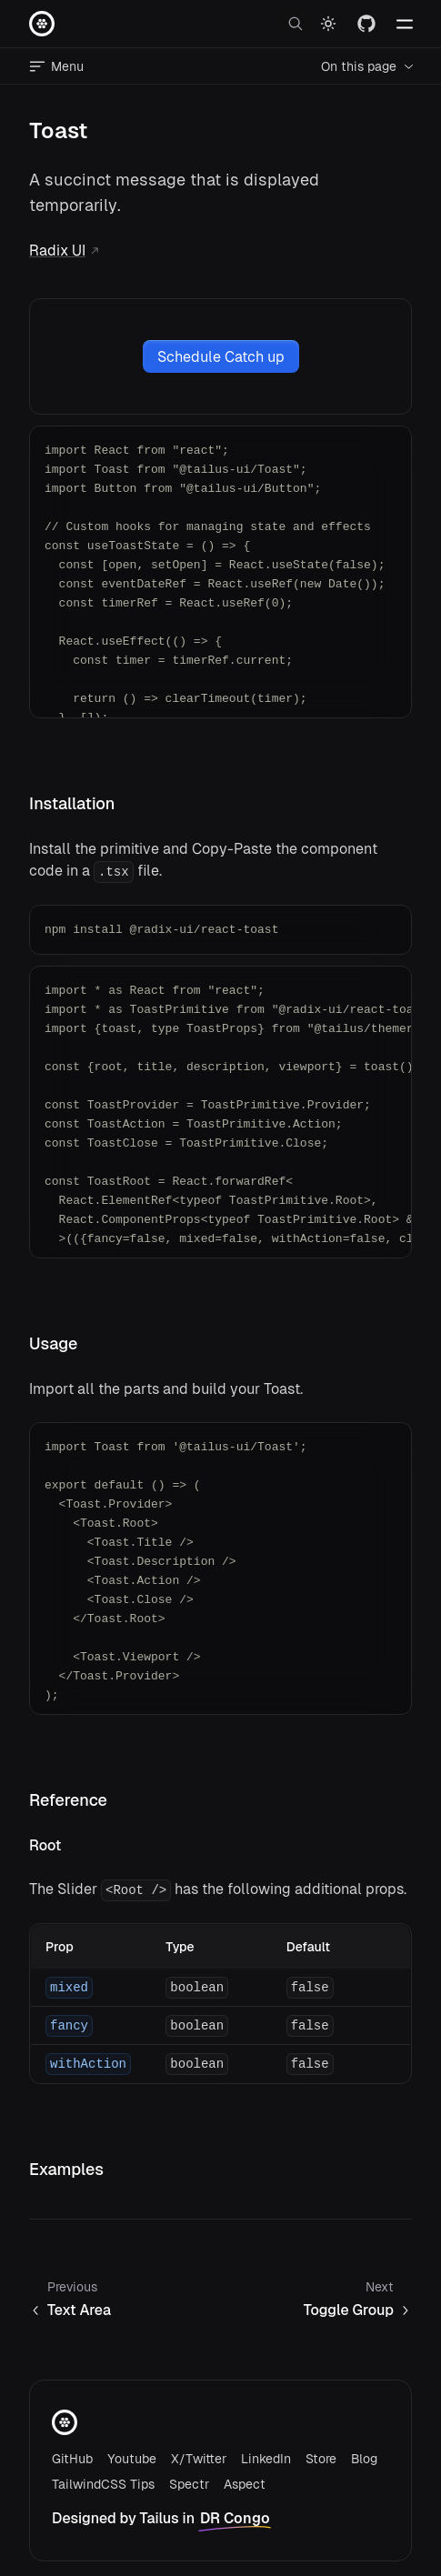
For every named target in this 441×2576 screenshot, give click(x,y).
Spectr (189, 2484)
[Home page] (42, 23)
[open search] (295, 23)
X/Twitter (198, 2458)
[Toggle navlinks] (404, 23)
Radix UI (64, 250)
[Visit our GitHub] (366, 23)
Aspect (245, 2484)
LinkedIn (266, 2458)
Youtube (131, 2458)
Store (321, 2458)
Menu (56, 66)
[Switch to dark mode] (328, 23)
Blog (364, 2458)
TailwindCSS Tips (103, 2484)
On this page (368, 66)
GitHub (72, 2458)
